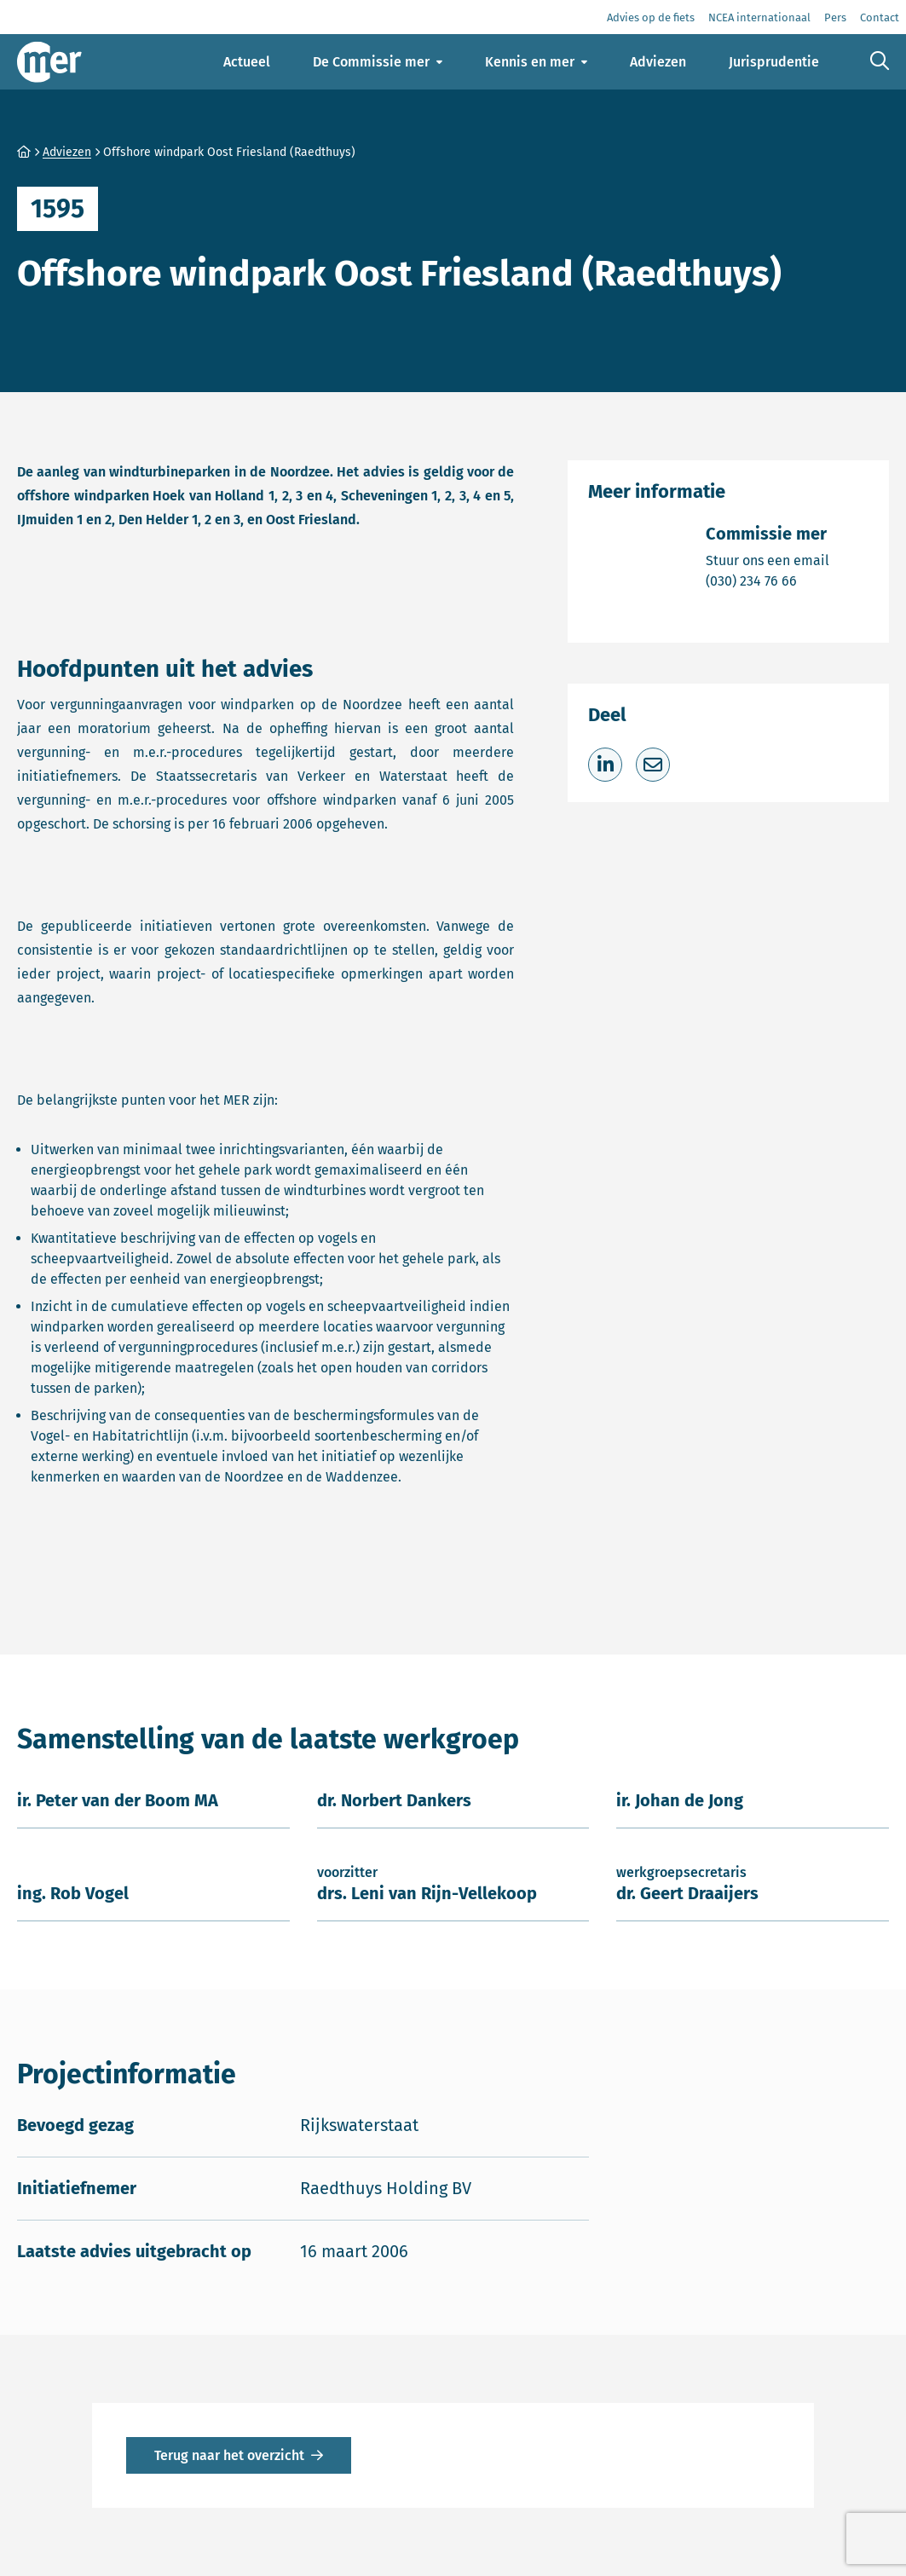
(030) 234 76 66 (767, 580)
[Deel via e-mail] (653, 765)
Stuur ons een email (767, 560)
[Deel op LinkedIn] (605, 765)
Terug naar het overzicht (229, 2455)
